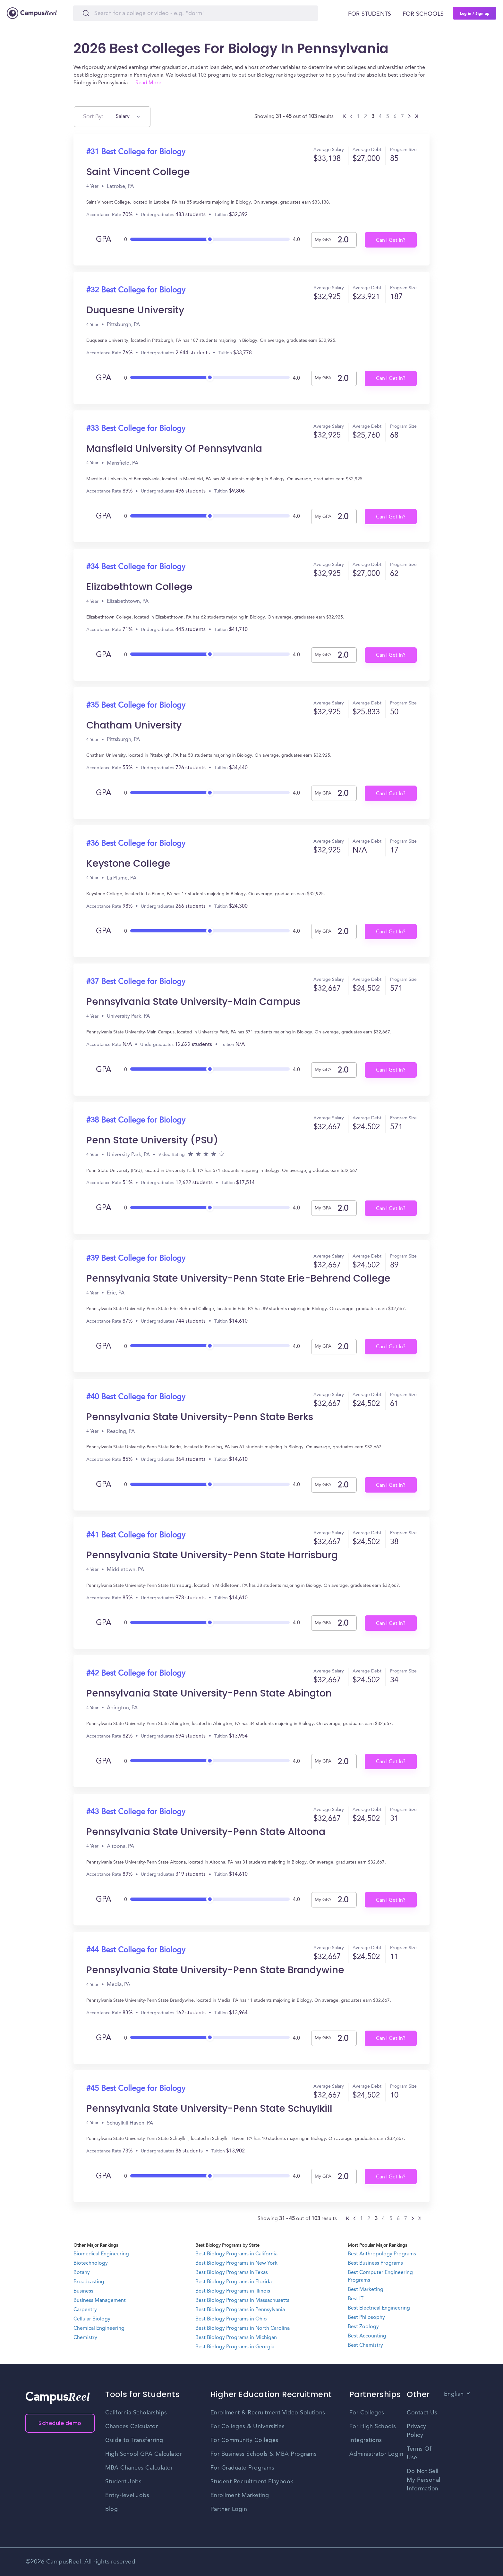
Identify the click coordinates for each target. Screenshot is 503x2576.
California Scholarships (136, 2413)
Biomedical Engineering (101, 2254)
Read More (148, 83)
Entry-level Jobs (127, 2495)
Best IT (355, 2299)
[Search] (195, 13)
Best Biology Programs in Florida (233, 2282)
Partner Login (228, 2509)
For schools (423, 14)
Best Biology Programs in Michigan (236, 2337)
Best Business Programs (375, 2263)
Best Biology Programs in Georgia (234, 2347)
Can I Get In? (390, 240)
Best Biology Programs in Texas (231, 2272)
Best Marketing (365, 2289)
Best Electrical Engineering (379, 2308)
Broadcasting (88, 2282)
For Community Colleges (244, 2440)
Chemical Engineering (98, 2328)
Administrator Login (376, 2454)
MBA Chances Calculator (139, 2468)
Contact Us (422, 2413)
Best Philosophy (366, 2317)
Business (83, 2291)
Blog (111, 2509)
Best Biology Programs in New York (236, 2263)
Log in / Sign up (475, 13)
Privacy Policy (416, 2431)
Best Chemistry (365, 2345)
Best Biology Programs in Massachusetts (242, 2300)
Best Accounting (367, 2336)
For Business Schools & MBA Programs (263, 2454)
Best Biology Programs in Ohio (231, 2319)
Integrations (365, 2440)
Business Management (99, 2300)
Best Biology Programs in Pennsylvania (240, 2309)
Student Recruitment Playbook (252, 2482)
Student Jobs (123, 2482)
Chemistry (85, 2337)
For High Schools (372, 2426)
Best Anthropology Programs (382, 2254)
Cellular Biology (91, 2319)
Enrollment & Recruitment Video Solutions (267, 2413)
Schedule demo (59, 2423)
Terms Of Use (419, 2453)
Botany (81, 2272)
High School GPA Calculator (143, 2454)
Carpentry (85, 2309)
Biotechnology (90, 2263)
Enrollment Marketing (239, 2495)
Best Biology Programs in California (236, 2254)
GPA (103, 240)
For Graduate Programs (242, 2468)
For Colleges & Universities (247, 2426)
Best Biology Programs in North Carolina (242, 2328)
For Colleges (366, 2413)
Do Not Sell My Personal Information (423, 2480)
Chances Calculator (131, 2426)
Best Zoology (363, 2326)
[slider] (210, 237)
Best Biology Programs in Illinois (232, 2291)
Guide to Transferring (134, 2440)
